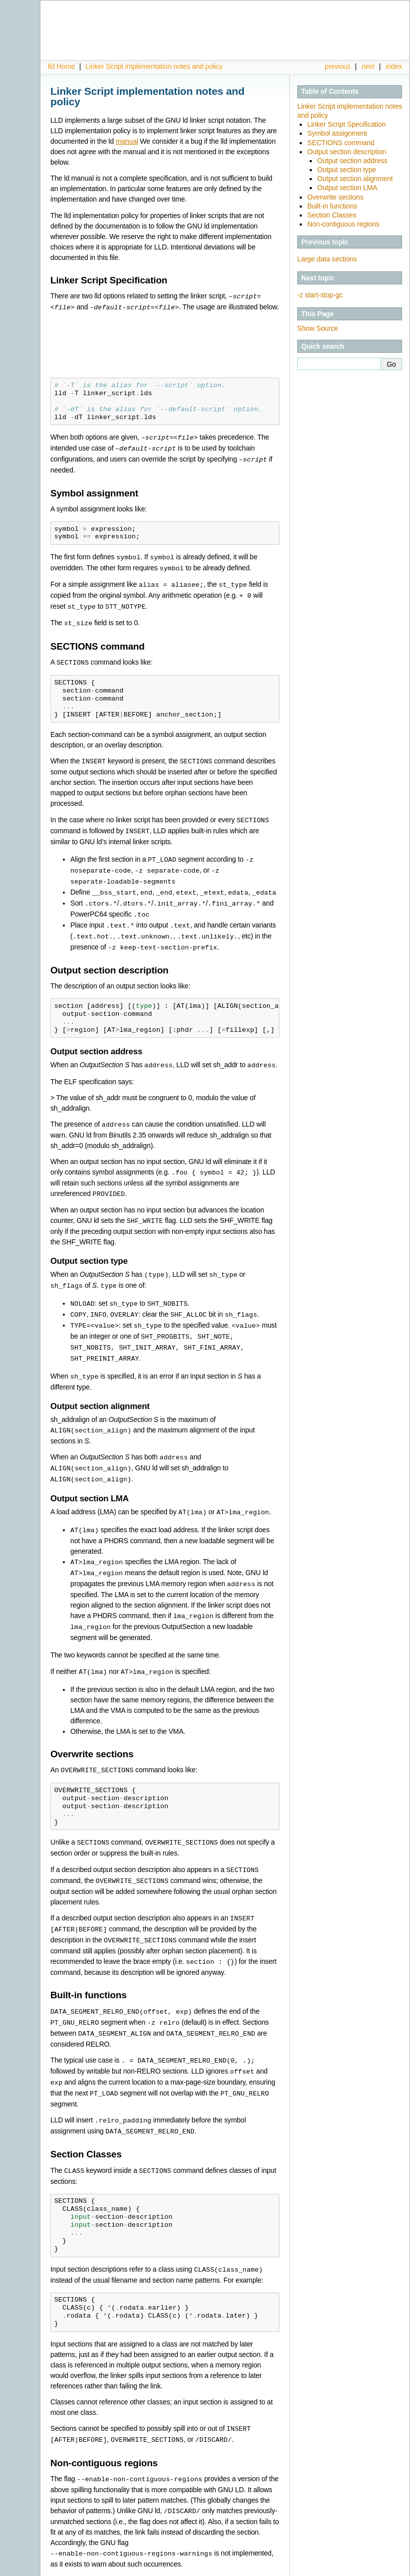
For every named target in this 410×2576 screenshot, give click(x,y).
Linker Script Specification (346, 124)
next (368, 66)
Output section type (346, 170)
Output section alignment (355, 179)
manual (127, 141)
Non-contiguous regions (343, 224)
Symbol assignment (337, 133)
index (394, 66)
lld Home (61, 66)
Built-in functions (332, 206)
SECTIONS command (341, 143)
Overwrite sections (335, 197)
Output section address (352, 161)
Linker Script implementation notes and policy (153, 66)
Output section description (346, 152)
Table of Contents (330, 91)
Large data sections (327, 259)
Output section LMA (347, 188)
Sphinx (382, 2569)
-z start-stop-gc (320, 295)
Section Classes (331, 215)
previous (338, 66)
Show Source (317, 328)
